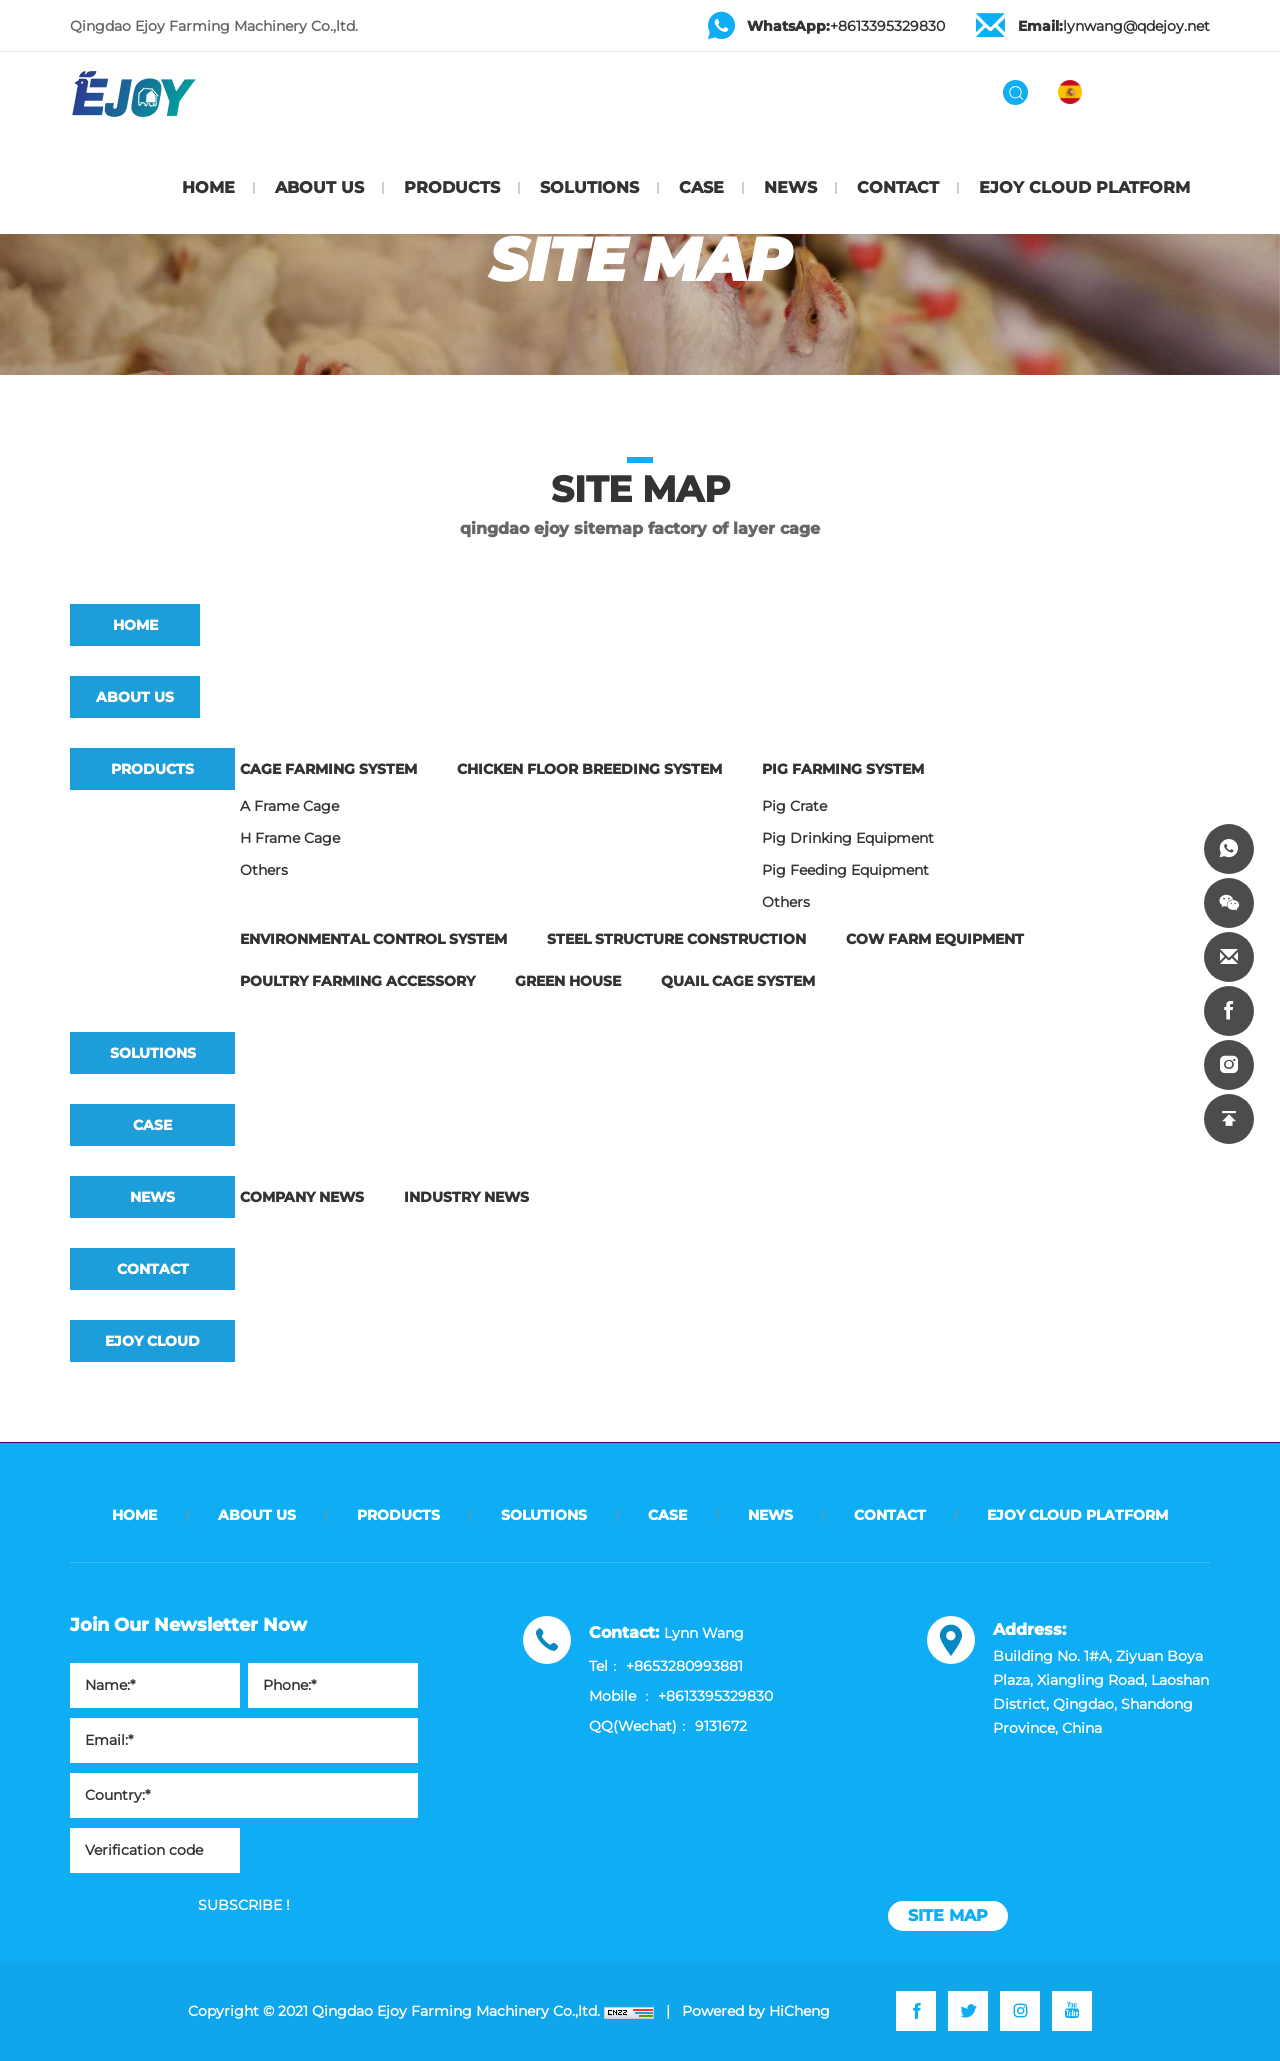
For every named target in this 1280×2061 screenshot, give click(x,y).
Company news (302, 1197)
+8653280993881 (684, 1666)
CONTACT (898, 187)
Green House (568, 981)
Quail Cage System (738, 981)
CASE (701, 187)
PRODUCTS (452, 187)
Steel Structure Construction (676, 939)
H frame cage (290, 838)
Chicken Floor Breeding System (589, 769)
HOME (208, 187)
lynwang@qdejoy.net (1114, 26)
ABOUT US (319, 187)
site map (948, 1915)
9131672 (721, 1726)
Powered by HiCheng (756, 2011)
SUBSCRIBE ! (244, 1905)
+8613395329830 (846, 26)
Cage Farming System (328, 769)
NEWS (790, 187)
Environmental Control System (373, 939)
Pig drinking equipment (848, 838)
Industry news (466, 1197)
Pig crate (794, 806)
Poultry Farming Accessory (357, 981)
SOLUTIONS (589, 187)
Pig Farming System (843, 769)
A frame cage (289, 806)
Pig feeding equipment (845, 870)
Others (264, 870)
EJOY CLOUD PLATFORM (1084, 187)
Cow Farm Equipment (935, 939)
